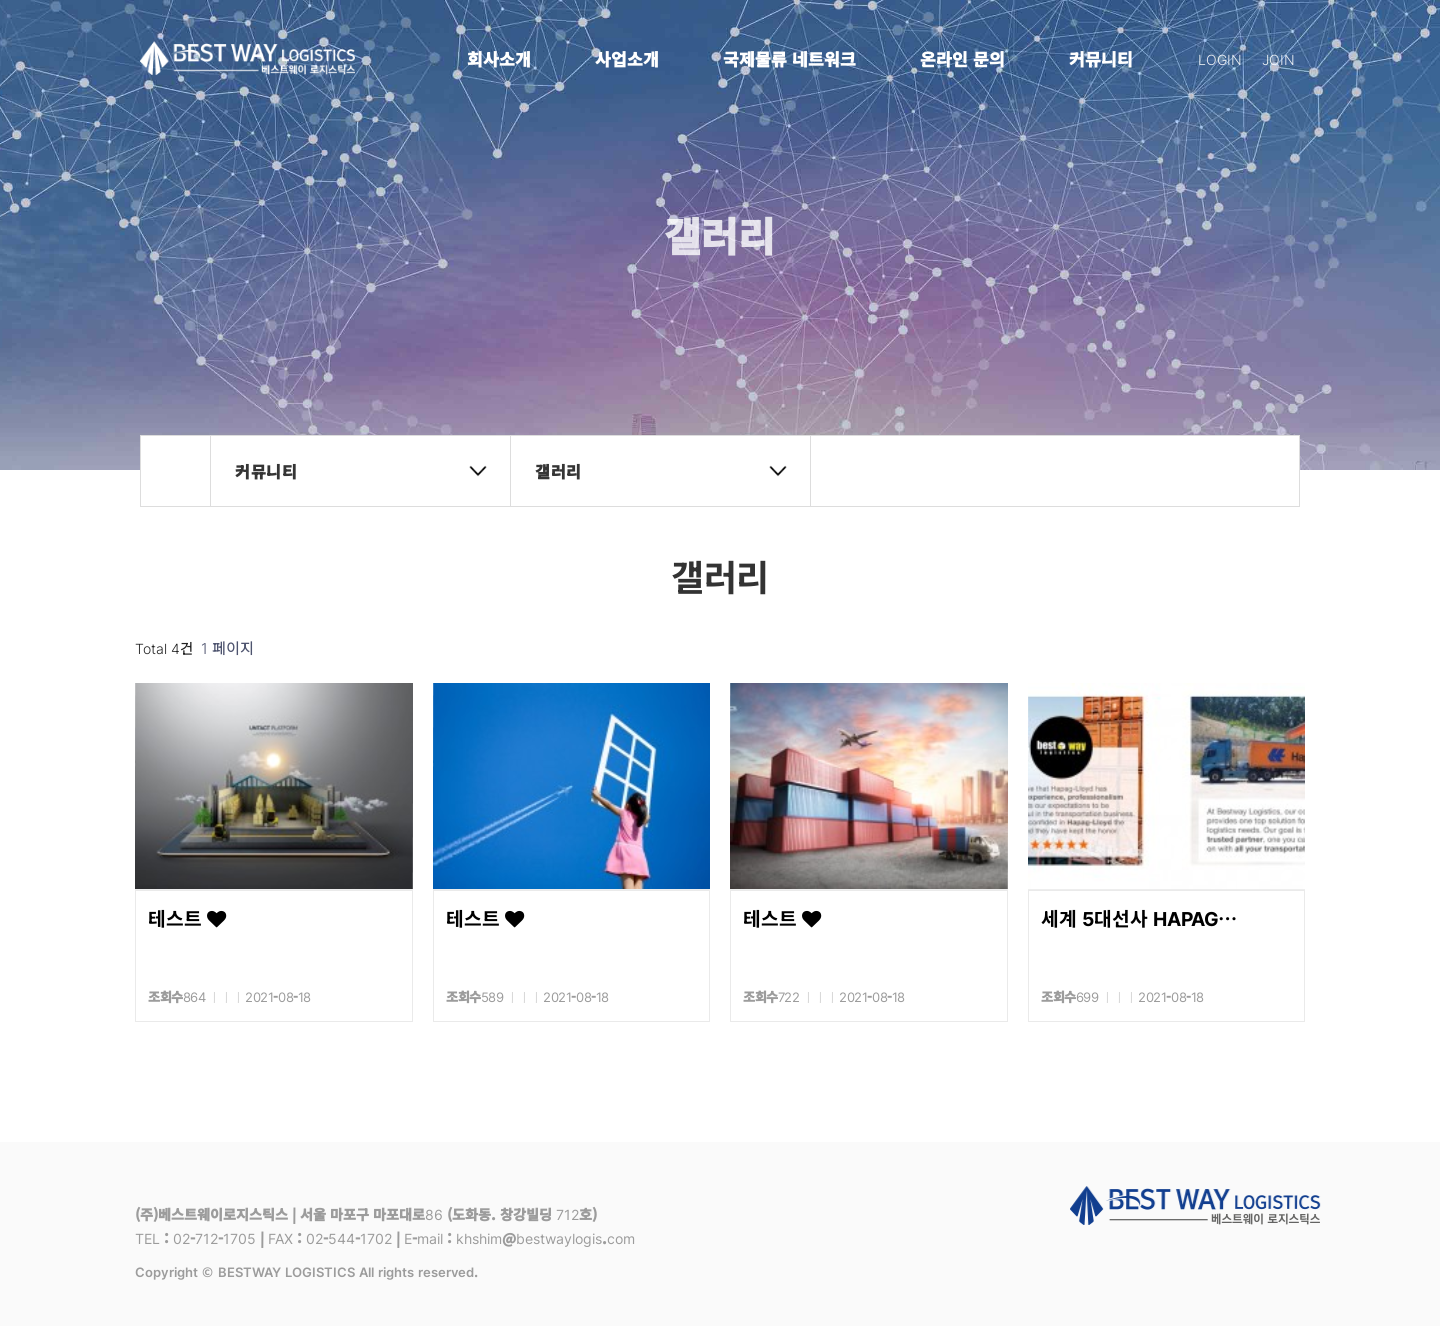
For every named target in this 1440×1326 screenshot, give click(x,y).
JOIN (1278, 59)
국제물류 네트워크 (789, 58)
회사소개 (499, 58)
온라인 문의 (962, 58)
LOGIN (1220, 59)
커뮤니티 (1101, 58)
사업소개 (627, 58)
